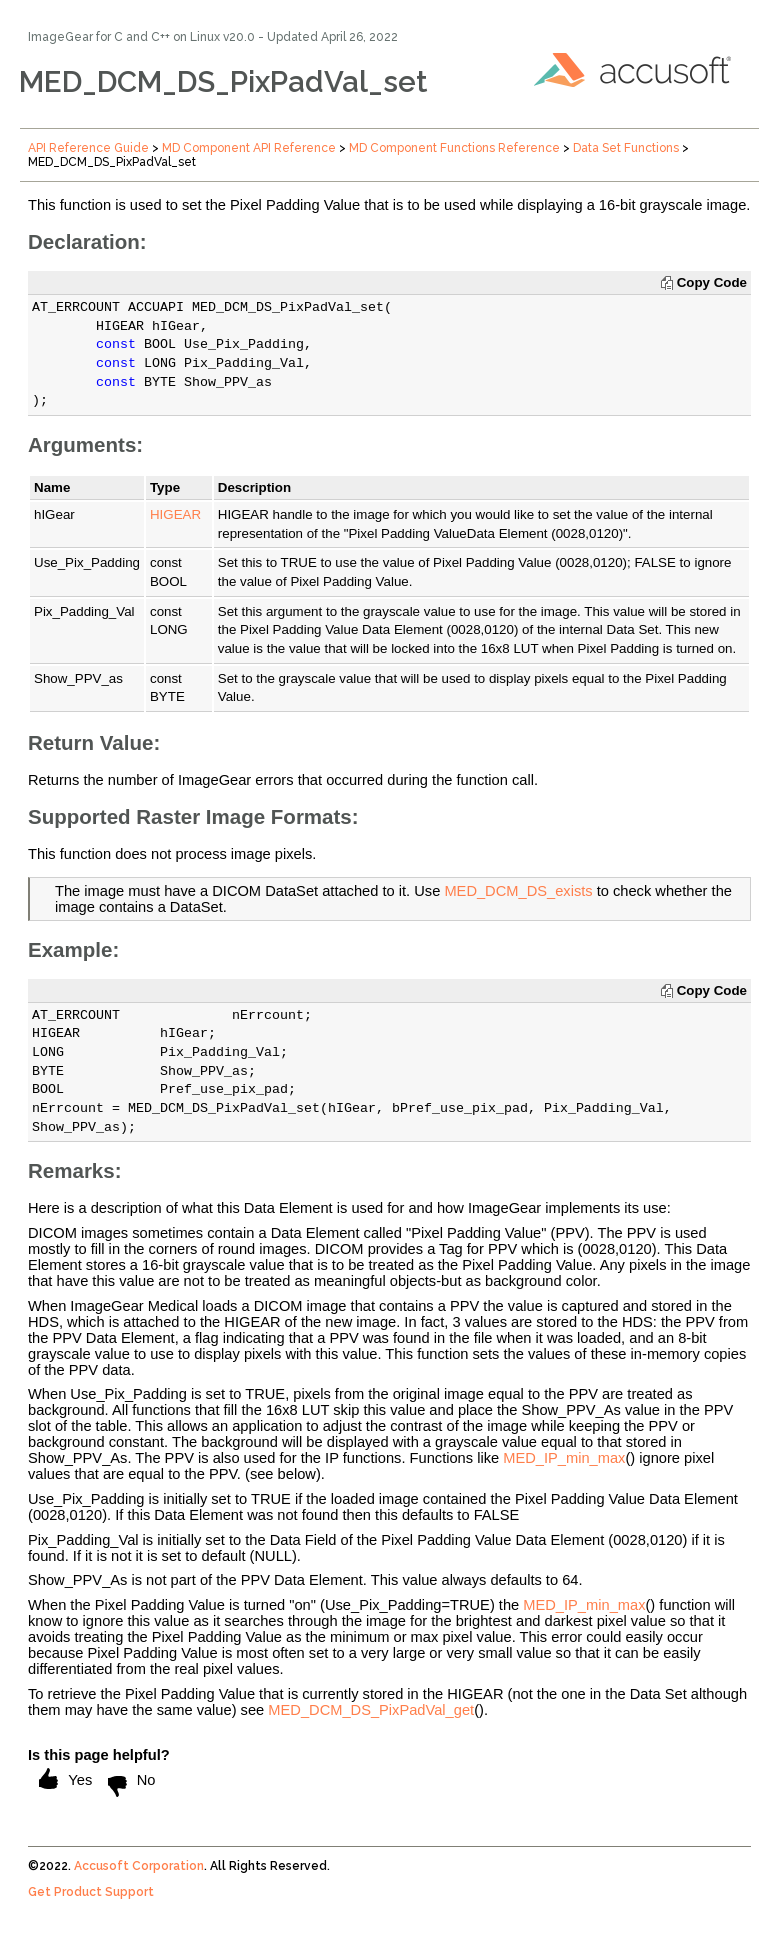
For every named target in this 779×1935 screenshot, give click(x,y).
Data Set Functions (626, 148)
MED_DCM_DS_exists (518, 891)
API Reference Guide (88, 148)
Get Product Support (91, 1892)
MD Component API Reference (249, 148)
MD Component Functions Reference (454, 148)
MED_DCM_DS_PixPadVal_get (371, 1710)
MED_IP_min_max (564, 1458)
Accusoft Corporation (139, 1866)
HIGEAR (175, 514)
